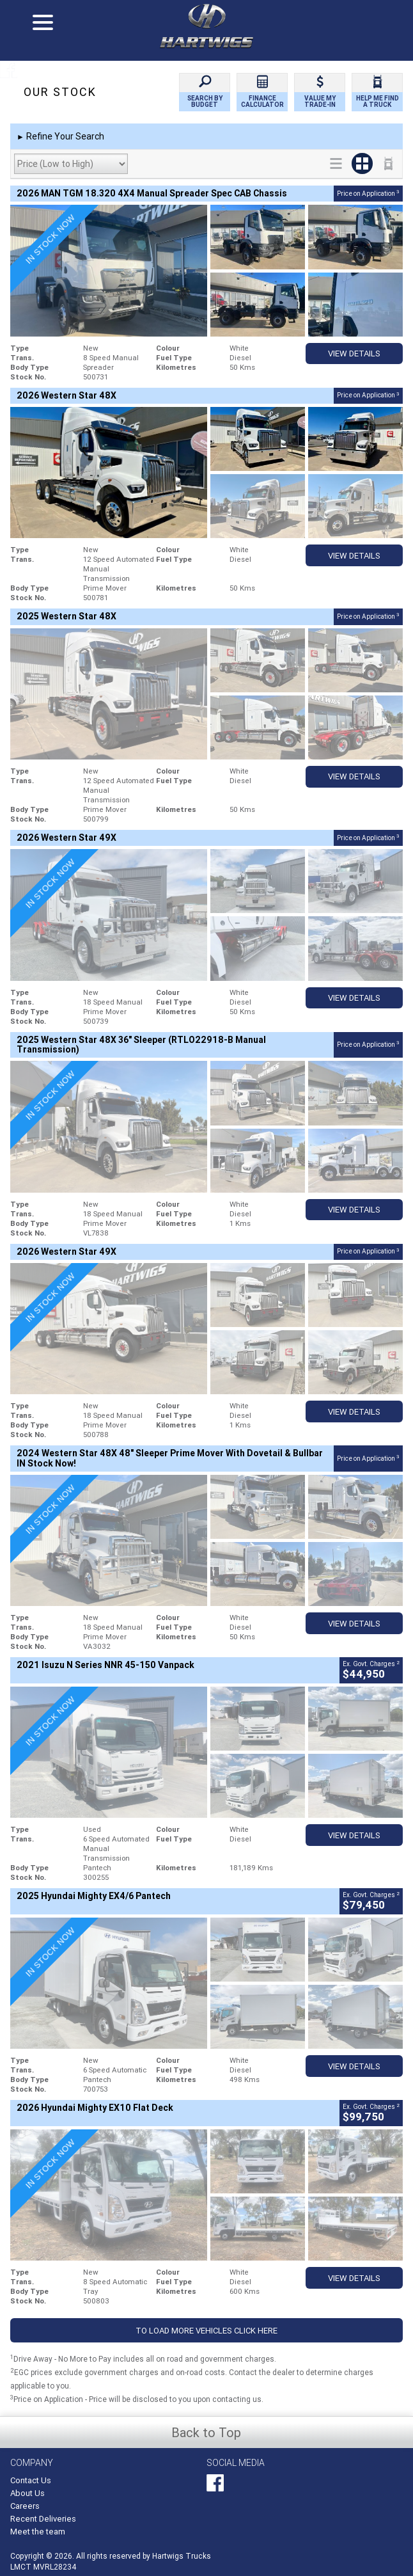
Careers (25, 2505)
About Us (27, 2493)
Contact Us (30, 2480)
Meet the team (37, 2531)
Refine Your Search (60, 137)
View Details (354, 353)
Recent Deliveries (43, 2518)
